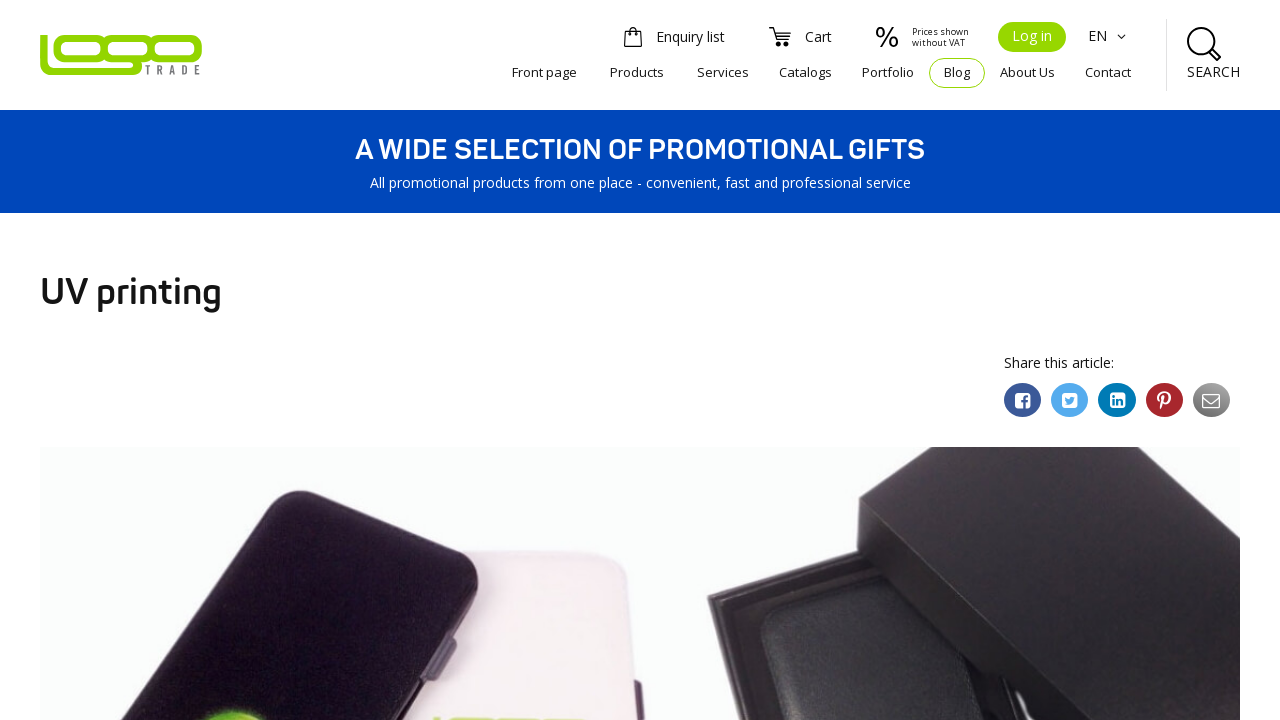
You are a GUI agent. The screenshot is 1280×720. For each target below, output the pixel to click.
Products (637, 72)
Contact (1108, 72)
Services (723, 72)
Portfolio (888, 72)
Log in (1032, 35)
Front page (544, 72)
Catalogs (805, 72)
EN (1109, 35)
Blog (957, 72)
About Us (1027, 72)
